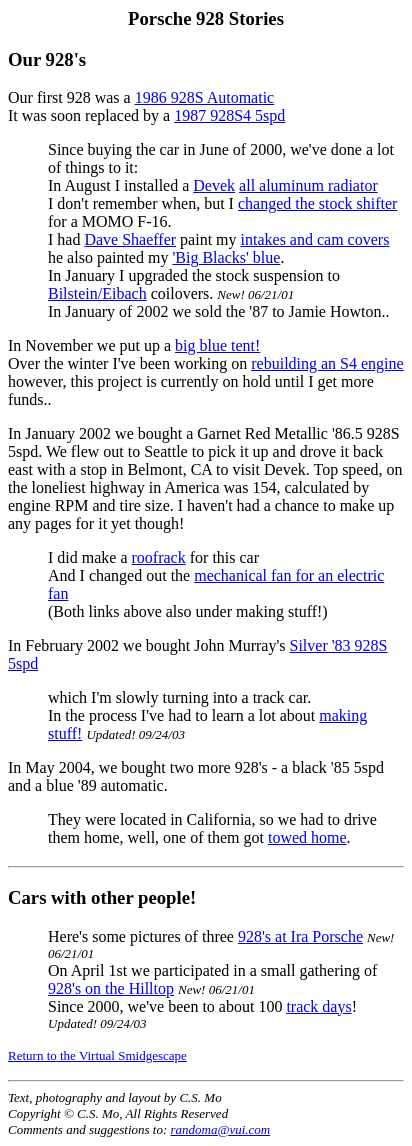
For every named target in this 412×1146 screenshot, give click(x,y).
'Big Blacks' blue (226, 257)
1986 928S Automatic (205, 97)
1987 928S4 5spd (229, 115)
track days (318, 1006)
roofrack (159, 557)
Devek (214, 185)
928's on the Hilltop (111, 988)
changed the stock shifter (318, 203)
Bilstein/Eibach (97, 293)
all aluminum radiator (308, 185)
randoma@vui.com (221, 1129)
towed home (307, 837)
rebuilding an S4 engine (327, 363)
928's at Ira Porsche (300, 936)
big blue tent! (217, 345)
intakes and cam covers (315, 239)
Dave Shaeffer (130, 239)
